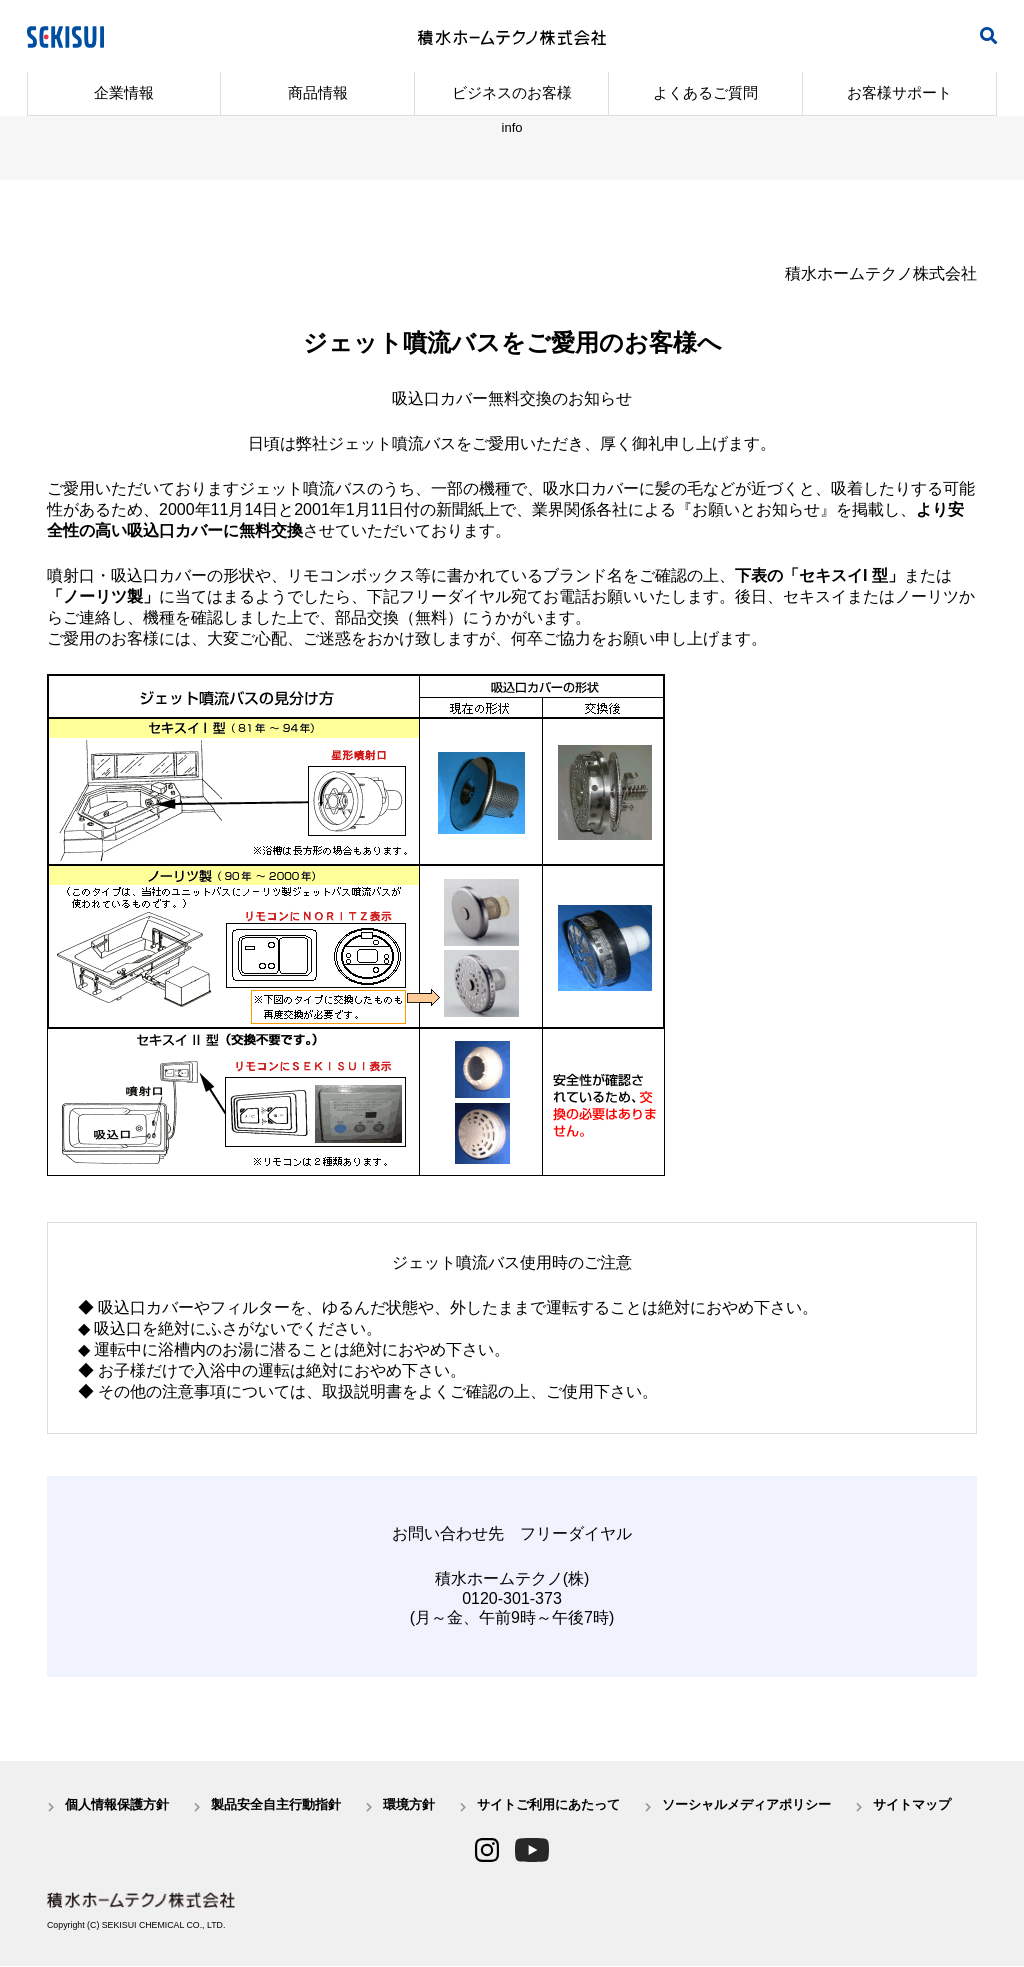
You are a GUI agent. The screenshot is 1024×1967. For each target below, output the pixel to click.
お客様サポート (899, 92)
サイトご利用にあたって (548, 1805)
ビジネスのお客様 (512, 92)
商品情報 (318, 92)
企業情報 (124, 92)
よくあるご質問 (705, 92)
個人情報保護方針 (117, 1805)
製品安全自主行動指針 (276, 1805)
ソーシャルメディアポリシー (746, 1805)
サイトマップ (912, 1805)
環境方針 (409, 1805)
